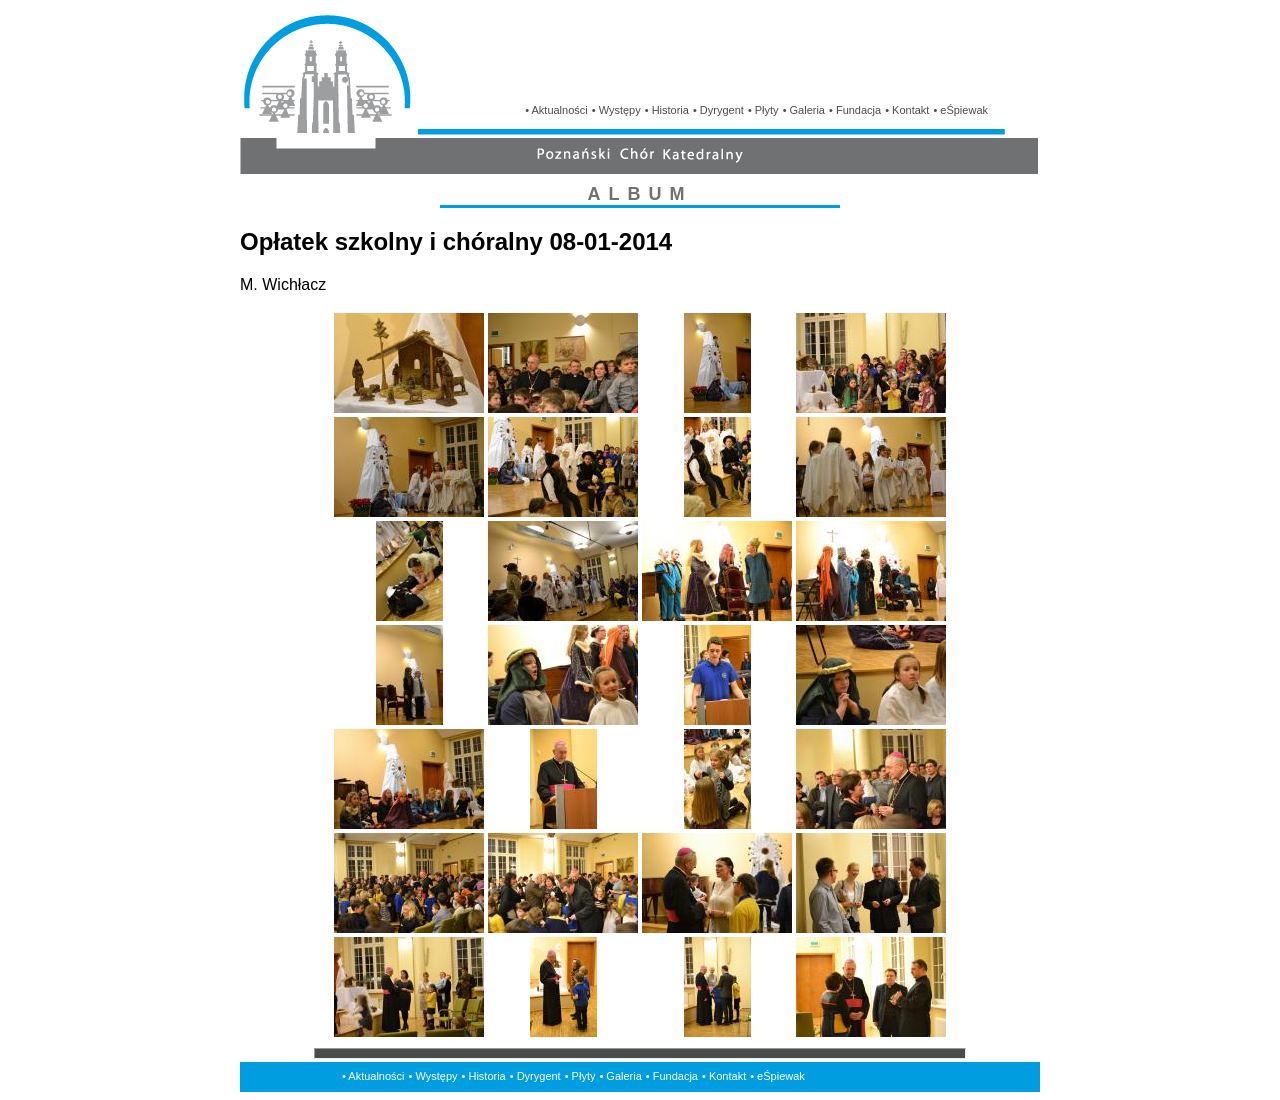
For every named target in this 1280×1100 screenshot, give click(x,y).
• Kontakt (907, 110)
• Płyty (763, 110)
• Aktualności (556, 110)
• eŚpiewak (960, 110)
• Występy (616, 110)
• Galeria (804, 110)
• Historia (667, 110)
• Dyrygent (718, 110)
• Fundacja (855, 110)
